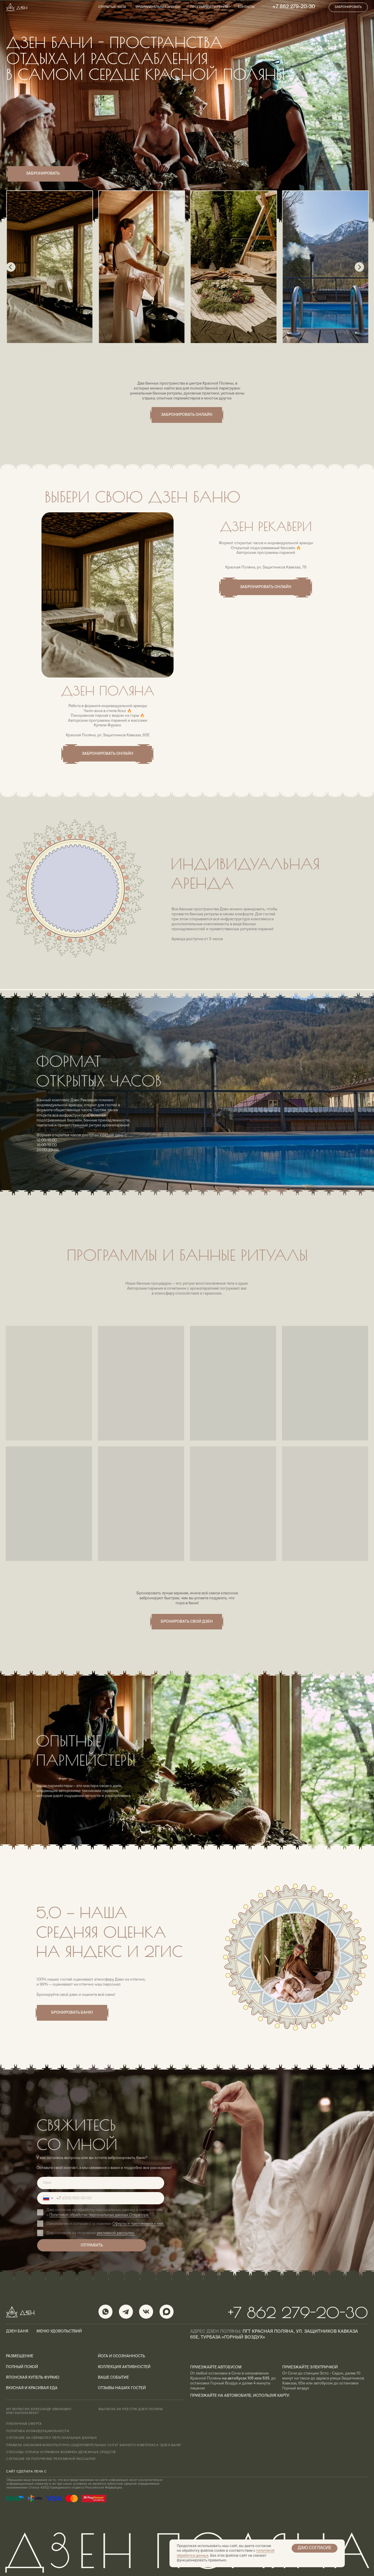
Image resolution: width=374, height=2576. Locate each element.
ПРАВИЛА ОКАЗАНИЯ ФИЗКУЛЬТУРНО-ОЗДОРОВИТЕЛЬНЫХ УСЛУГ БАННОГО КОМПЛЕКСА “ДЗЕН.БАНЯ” (93, 2445)
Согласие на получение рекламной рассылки (50, 2459)
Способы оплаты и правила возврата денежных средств (60, 2452)
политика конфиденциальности (37, 2431)
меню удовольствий (59, 2331)
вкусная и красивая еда (32, 2388)
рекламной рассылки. (116, 2233)
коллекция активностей (124, 2367)
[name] (100, 2183)
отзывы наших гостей (122, 2388)
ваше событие (113, 2377)
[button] (348, 7)
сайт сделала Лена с (26, 2471)
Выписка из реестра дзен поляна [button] (130, 2409)
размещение (19, 2356)
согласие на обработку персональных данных (51, 2438)
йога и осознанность (121, 2356)
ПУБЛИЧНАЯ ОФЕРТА (23, 2423)
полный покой (22, 2367)
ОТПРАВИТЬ (92, 2245)
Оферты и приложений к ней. (138, 2224)
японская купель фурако (32, 2377)
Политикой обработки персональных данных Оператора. (99, 2215)
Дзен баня (17, 2331)
